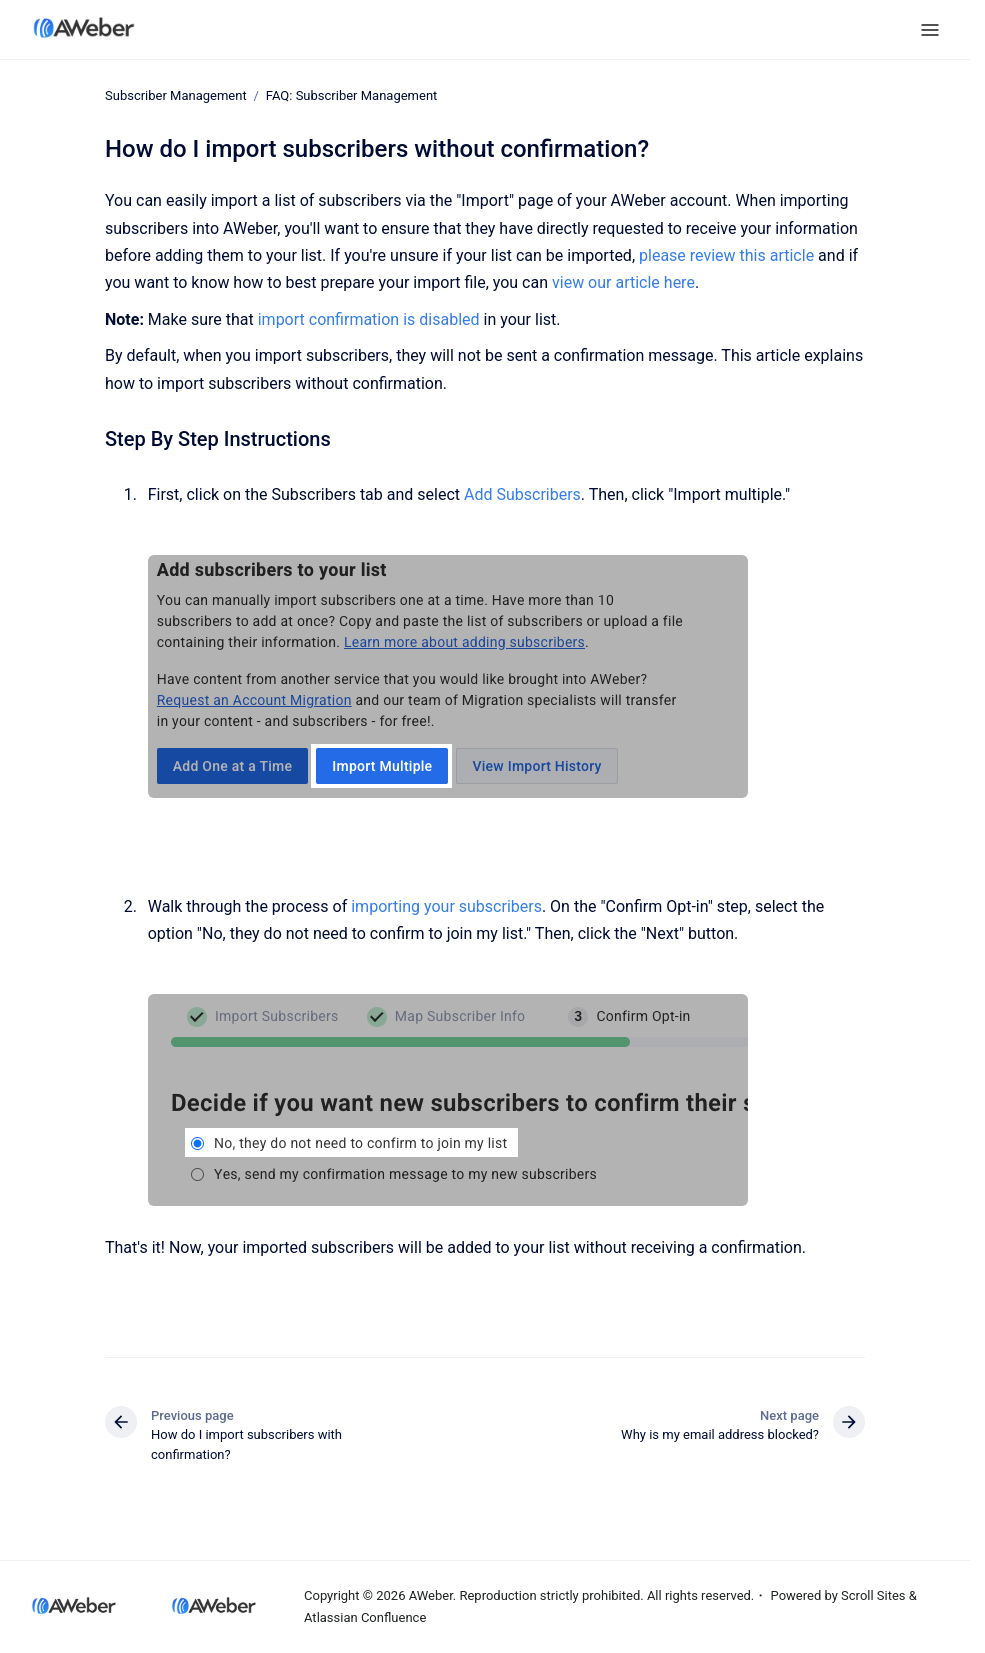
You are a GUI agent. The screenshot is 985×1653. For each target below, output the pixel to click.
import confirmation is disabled (369, 319)
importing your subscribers (446, 906)
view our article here (623, 282)
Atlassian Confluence (365, 1617)
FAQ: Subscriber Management (352, 95)
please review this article (726, 255)
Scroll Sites (873, 1595)
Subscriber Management (176, 95)
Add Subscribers (522, 494)
